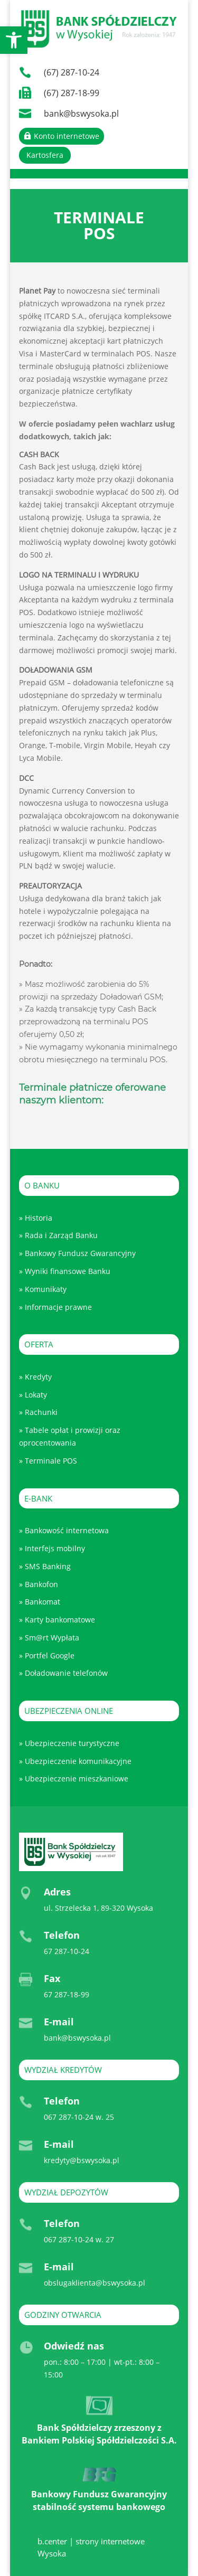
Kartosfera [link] (44, 155)
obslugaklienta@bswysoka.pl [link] (94, 2283)
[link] (13, 40)
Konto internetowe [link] (66, 136)
